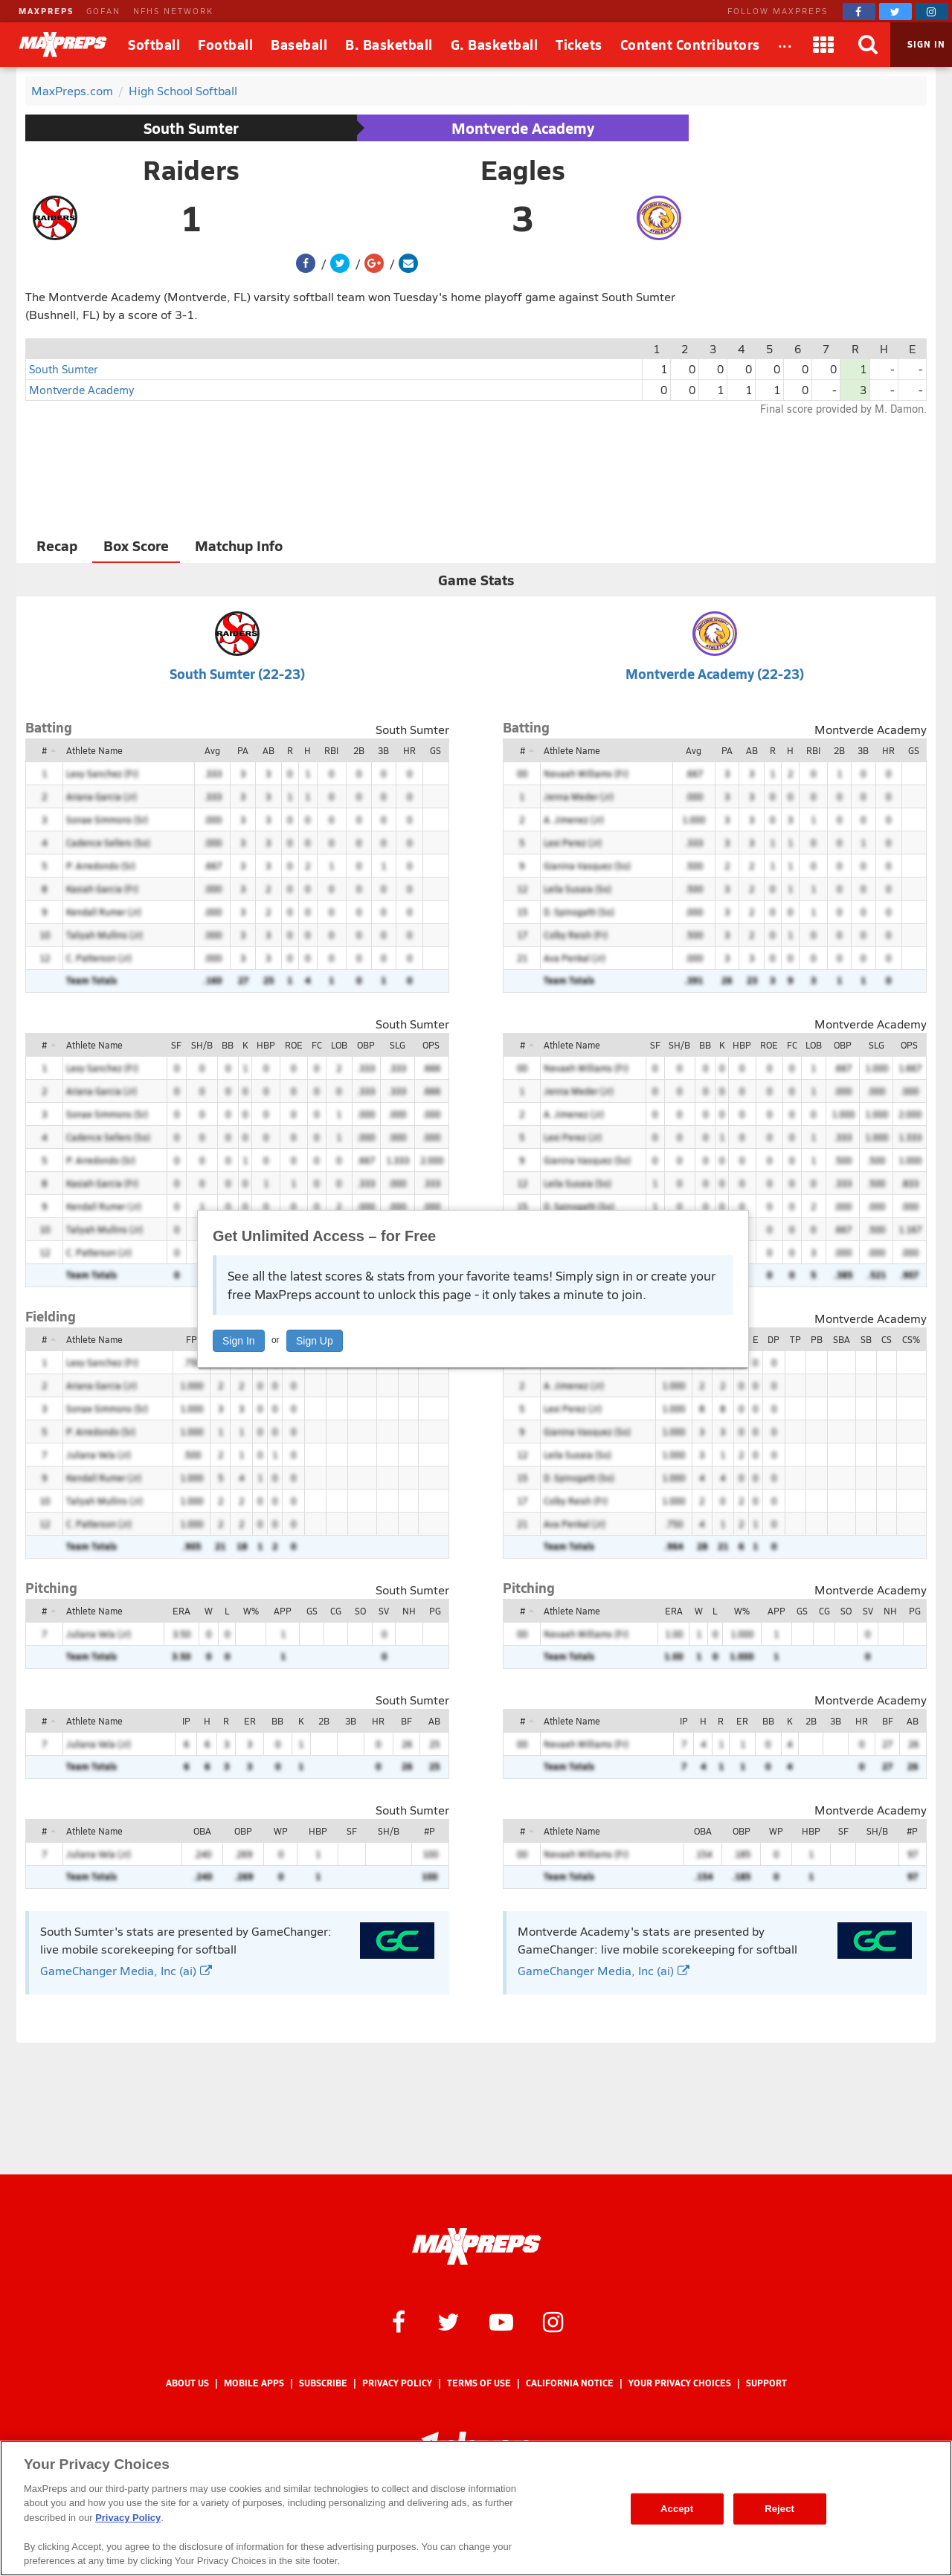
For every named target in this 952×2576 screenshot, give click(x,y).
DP (773, 1339)
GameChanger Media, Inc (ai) (126, 1970)
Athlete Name (94, 750)
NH (409, 1611)
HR (409, 750)
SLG (397, 1045)
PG (435, 1611)
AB (268, 750)
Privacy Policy (397, 2383)
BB (228, 1045)
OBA (202, 1831)
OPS (431, 1045)
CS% (911, 1339)
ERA (181, 1611)
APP (283, 1611)
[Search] (868, 44)
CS (886, 1339)
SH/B (202, 1045)
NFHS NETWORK (173, 10)
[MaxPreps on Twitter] (895, 11)
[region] (476, 2508)
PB (817, 1339)
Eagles (522, 169)
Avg (212, 750)
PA (242, 750)
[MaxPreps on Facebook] (859, 11)
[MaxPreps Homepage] (476, 2246)
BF (406, 1721)
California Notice (570, 2383)
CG (335, 1611)
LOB (339, 1045)
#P (429, 1831)
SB (866, 1339)
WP (281, 1831)
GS (435, 750)
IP (186, 1721)
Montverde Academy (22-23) (714, 673)
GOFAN (103, 10)
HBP (266, 1045)
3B (383, 750)
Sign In (238, 1341)
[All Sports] (785, 44)
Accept (676, 2508)
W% (251, 1611)
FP (191, 1339)
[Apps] (823, 44)
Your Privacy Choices (679, 2383)
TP (795, 1339)
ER (250, 1721)
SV (384, 1611)
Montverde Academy (522, 127)
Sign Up (314, 1341)
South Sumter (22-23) (237, 673)
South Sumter (191, 127)
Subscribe (323, 2383)
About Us (187, 2383)
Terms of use (479, 2383)
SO (360, 1611)
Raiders (191, 169)
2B (358, 750)
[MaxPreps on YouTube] (501, 2321)
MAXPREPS (46, 10)
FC (317, 1045)
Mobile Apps (254, 2383)
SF (176, 1045)
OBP (366, 1045)
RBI (331, 750)
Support (766, 2383)
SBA (841, 1339)
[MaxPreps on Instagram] (932, 11)
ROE (294, 1045)
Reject (779, 2508)
